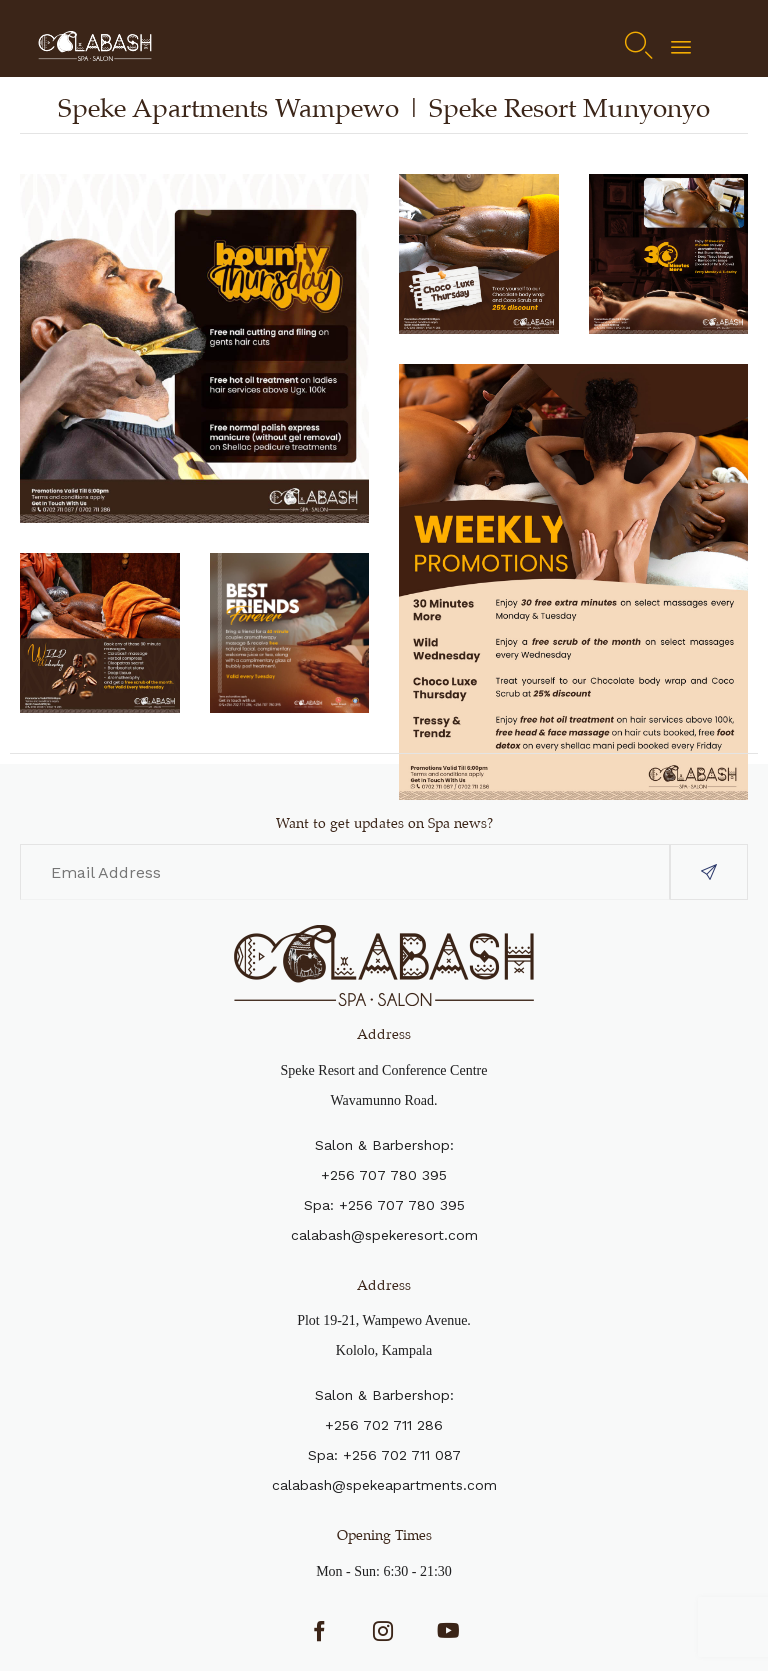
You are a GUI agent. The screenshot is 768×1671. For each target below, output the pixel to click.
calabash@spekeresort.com (384, 1235)
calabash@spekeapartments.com (384, 1485)
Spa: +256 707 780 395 (384, 1205)
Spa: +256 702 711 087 (384, 1455)
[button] (709, 872)
